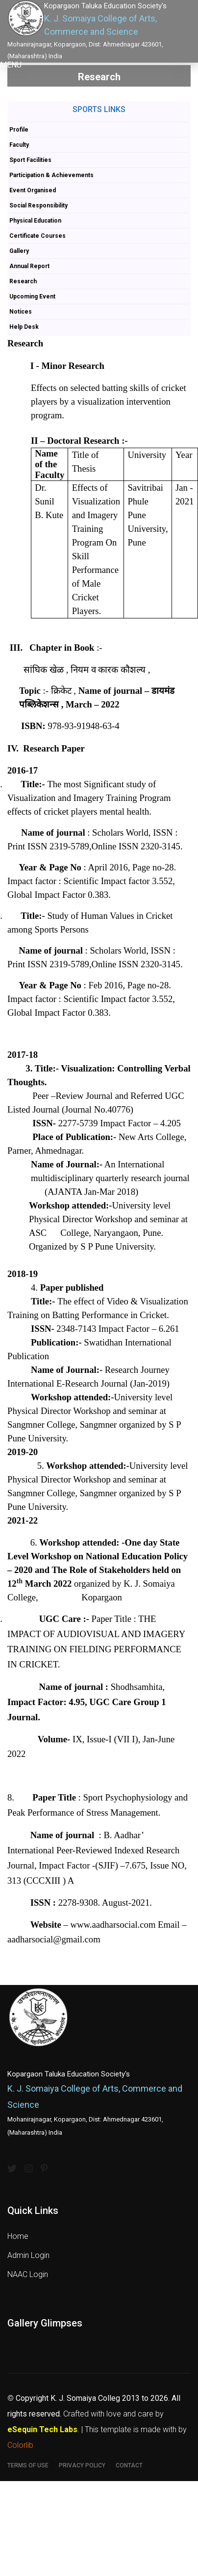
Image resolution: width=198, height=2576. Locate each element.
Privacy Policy (82, 2465)
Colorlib (20, 2445)
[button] (11, 64)
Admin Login (28, 2255)
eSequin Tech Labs (42, 2429)
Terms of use (28, 2465)
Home (17, 2236)
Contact (129, 2465)
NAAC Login (27, 2274)
